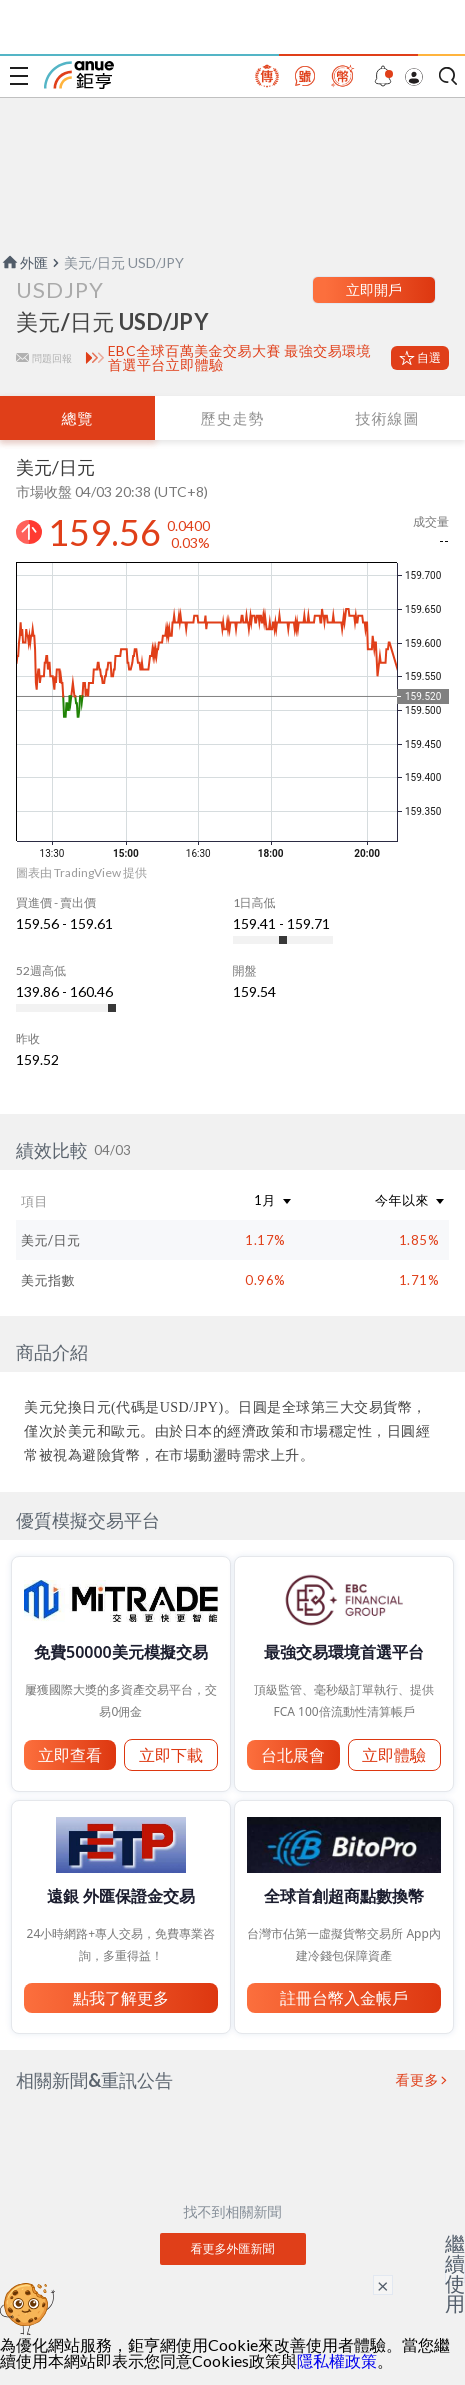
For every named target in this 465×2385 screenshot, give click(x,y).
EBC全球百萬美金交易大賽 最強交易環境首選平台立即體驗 (239, 358)
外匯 (24, 262)
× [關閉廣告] (383, 2285)
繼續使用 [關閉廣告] (455, 2273)
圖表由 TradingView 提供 (81, 872)
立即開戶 (374, 289)
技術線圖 (387, 418)
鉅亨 (79, 75)
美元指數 (48, 1280)
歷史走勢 (232, 418)
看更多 (418, 2080)
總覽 (77, 418)
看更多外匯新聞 (233, 2248)
